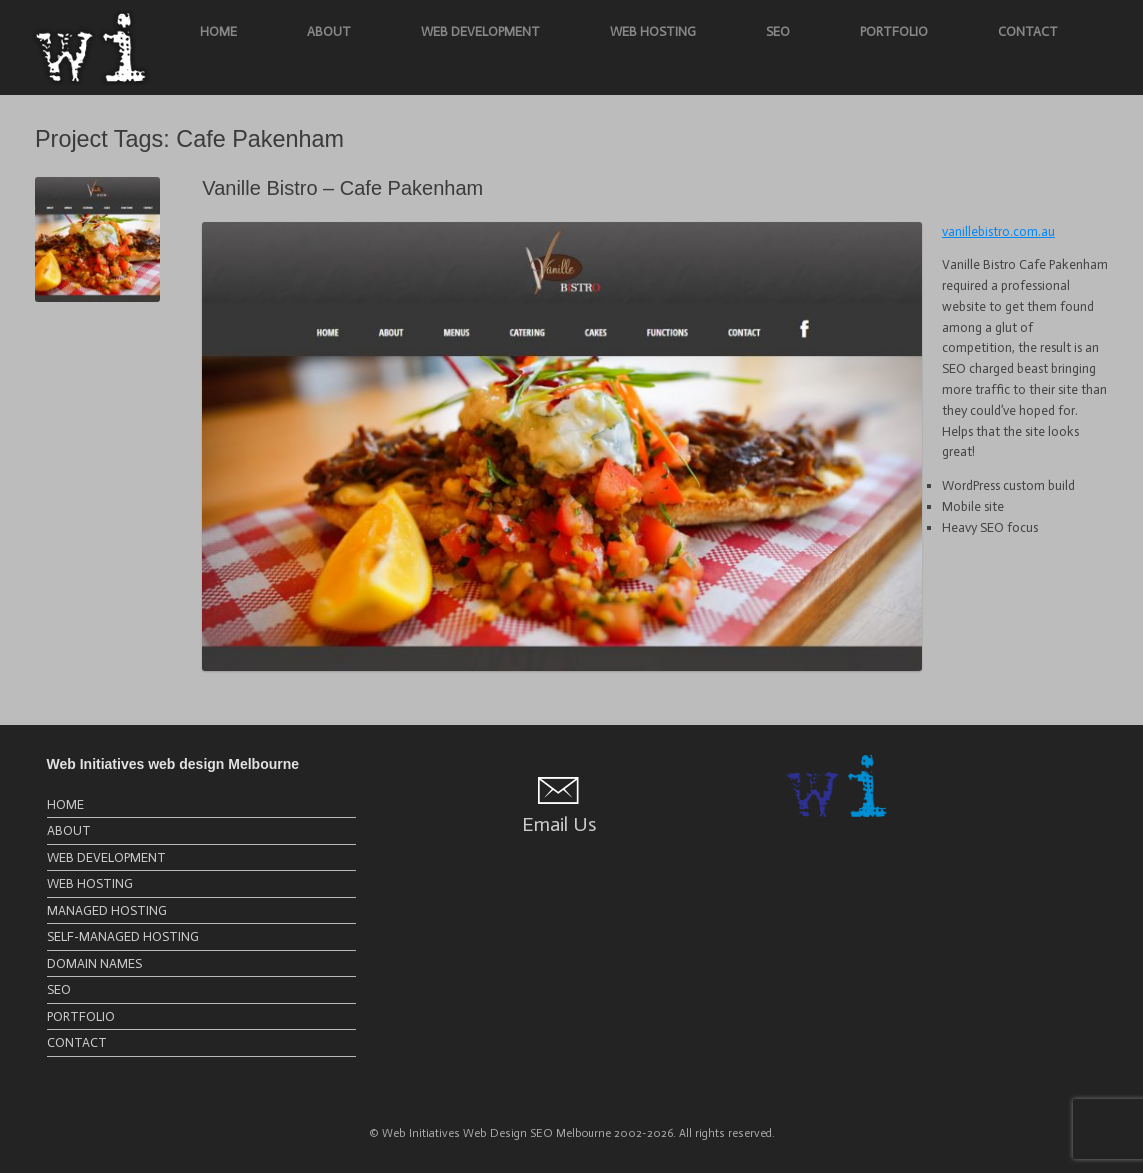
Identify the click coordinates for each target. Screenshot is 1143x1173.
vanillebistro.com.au (998, 231)
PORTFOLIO (894, 31)
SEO (778, 31)
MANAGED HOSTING (107, 910)
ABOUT (329, 31)
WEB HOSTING (653, 31)
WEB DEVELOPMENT (480, 31)
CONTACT (1028, 31)
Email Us (559, 824)
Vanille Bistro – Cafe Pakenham (342, 188)
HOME (218, 31)
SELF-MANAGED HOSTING (123, 936)
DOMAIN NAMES (94, 963)
